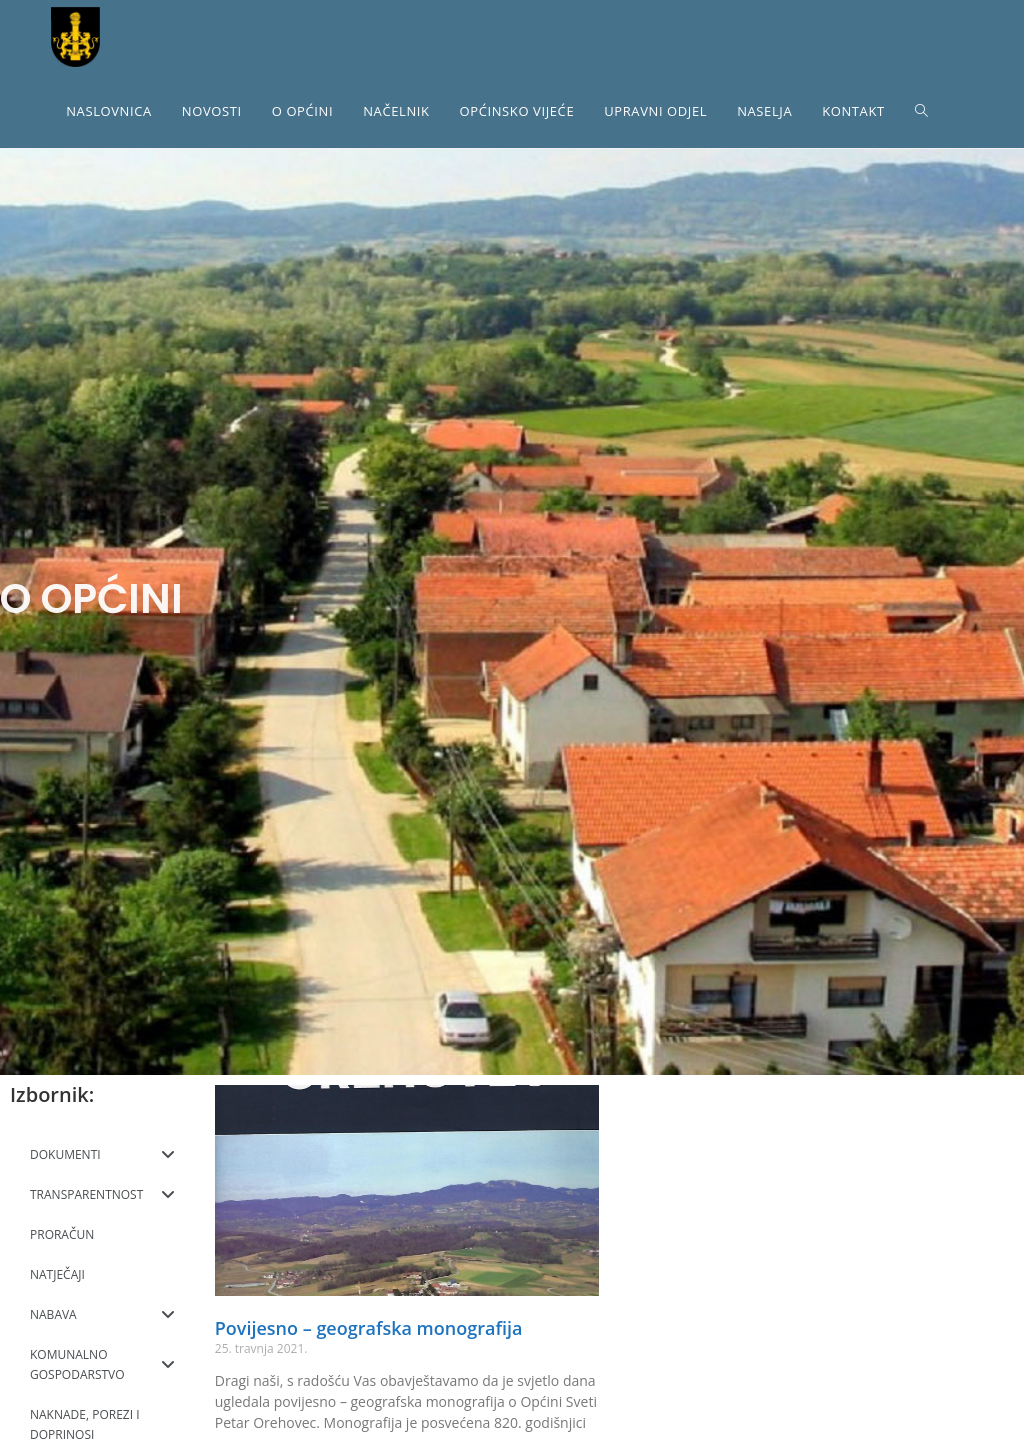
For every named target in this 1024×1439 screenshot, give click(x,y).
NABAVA (102, 1315)
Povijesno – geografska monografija (369, 1328)
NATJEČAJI (57, 1274)
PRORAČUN (62, 1234)
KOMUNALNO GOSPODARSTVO (102, 1364)
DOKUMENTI (102, 1155)
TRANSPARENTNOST (102, 1195)
